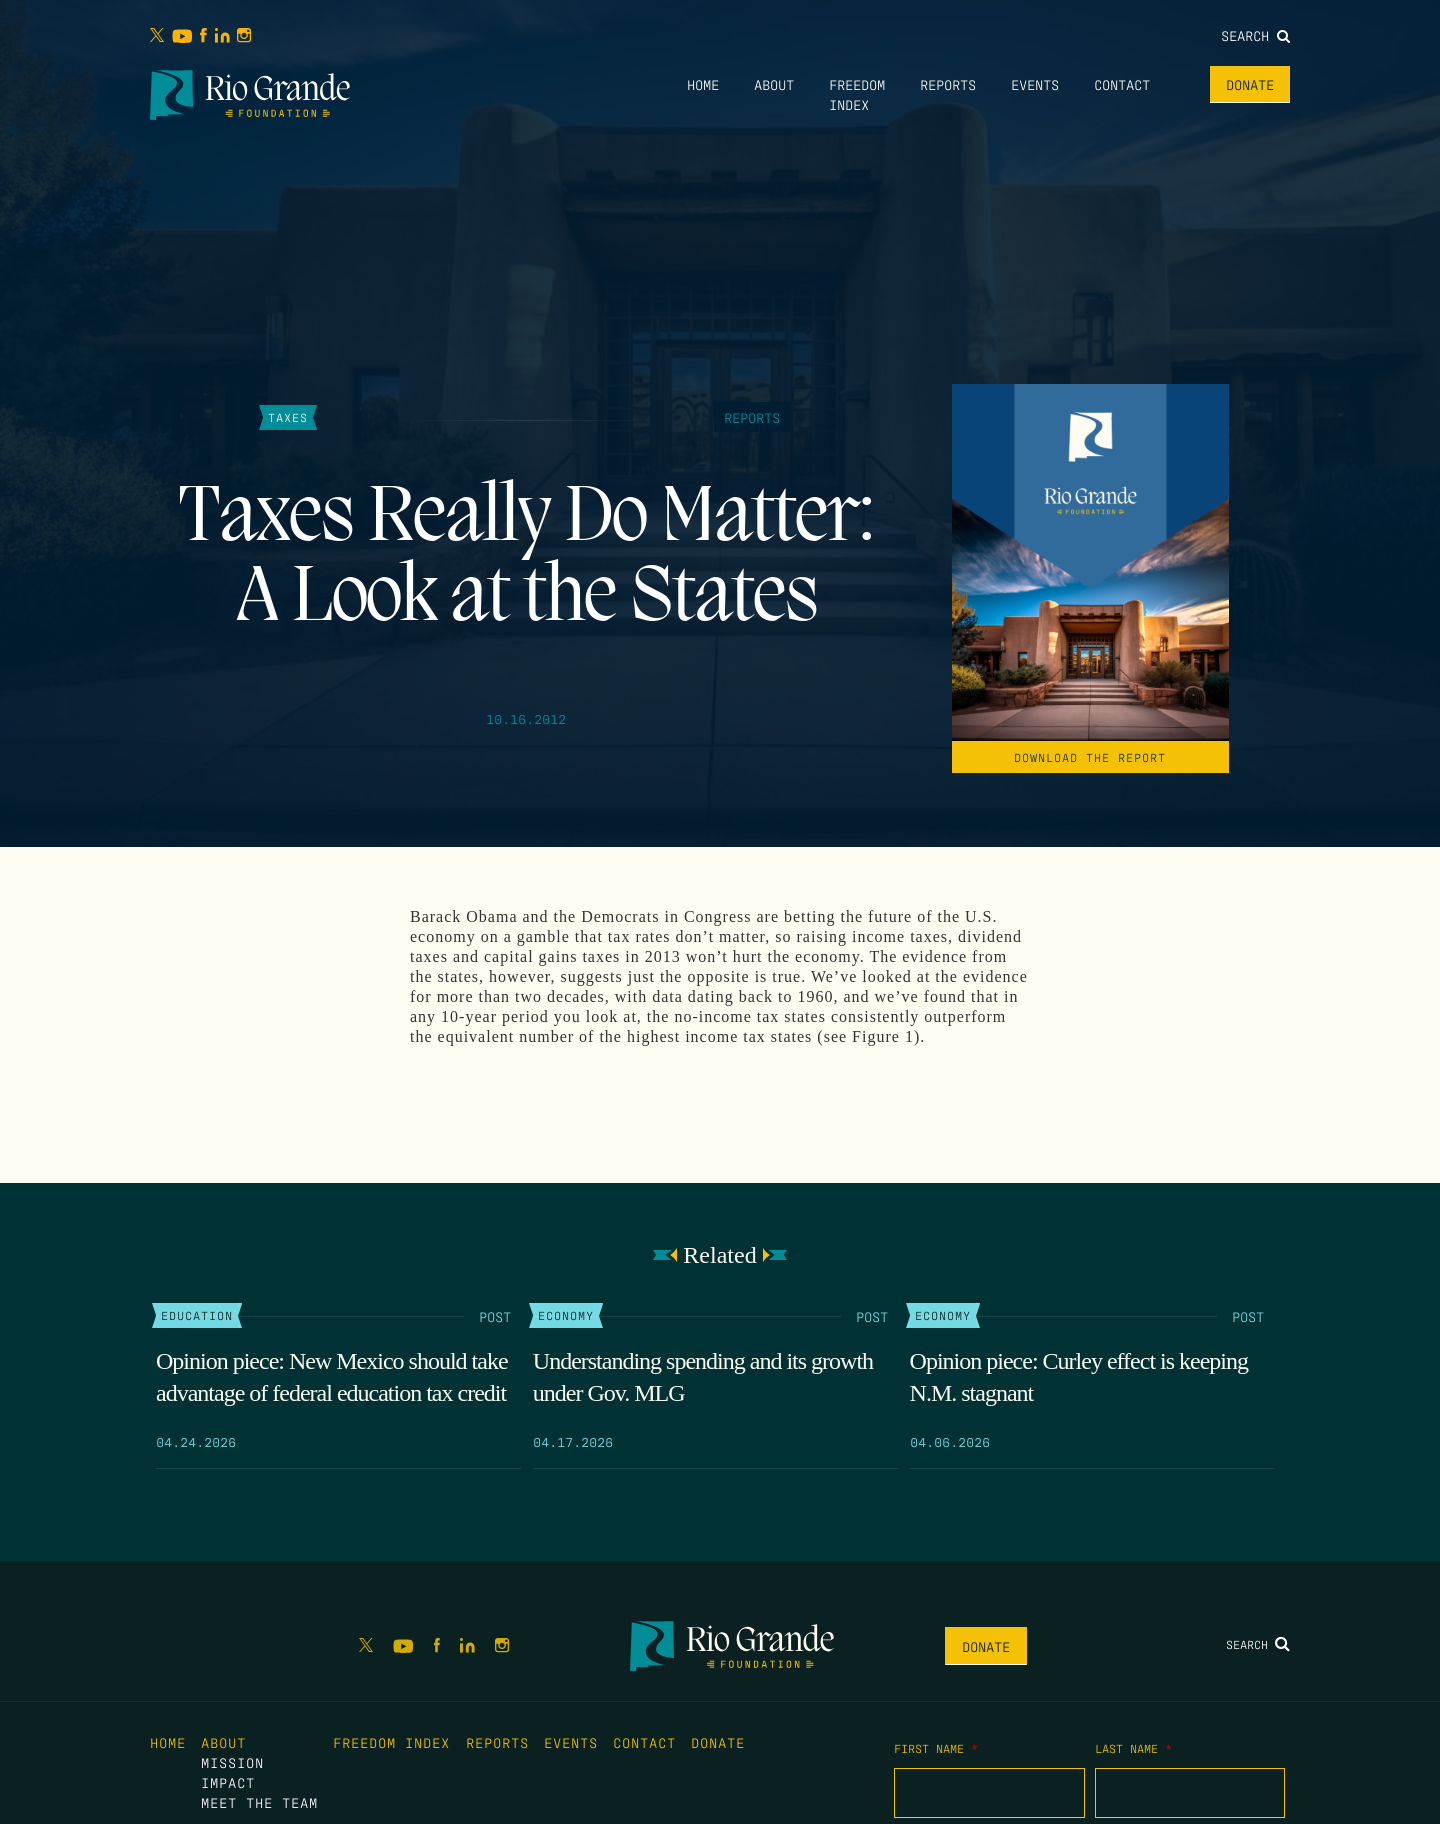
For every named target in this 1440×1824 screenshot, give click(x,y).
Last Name (1133, 1748)
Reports (948, 84)
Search (1255, 35)
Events (1035, 84)
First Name (936, 1748)
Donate (1250, 84)
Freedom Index (391, 1742)
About (774, 84)
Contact (1122, 84)
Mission (232, 1762)
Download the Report (1090, 757)
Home (703, 84)
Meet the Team (259, 1802)
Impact (228, 1782)
